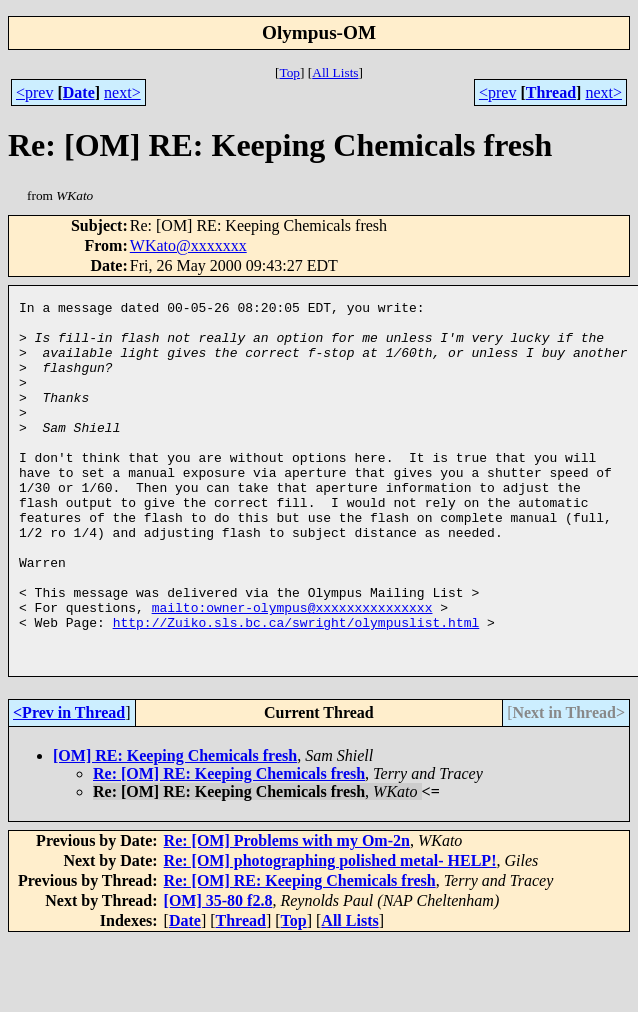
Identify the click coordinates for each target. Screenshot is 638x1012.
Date (79, 92)
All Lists (335, 72)
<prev (34, 92)
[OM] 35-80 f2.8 (218, 972)
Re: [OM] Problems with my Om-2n (287, 912)
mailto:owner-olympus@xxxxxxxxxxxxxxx (292, 670)
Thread (551, 92)
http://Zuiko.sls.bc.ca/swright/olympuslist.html (296, 688)
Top (289, 72)
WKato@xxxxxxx (188, 245)
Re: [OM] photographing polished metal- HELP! (330, 932)
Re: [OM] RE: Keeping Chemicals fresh (229, 845)
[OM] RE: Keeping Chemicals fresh (175, 827)
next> (122, 92)
